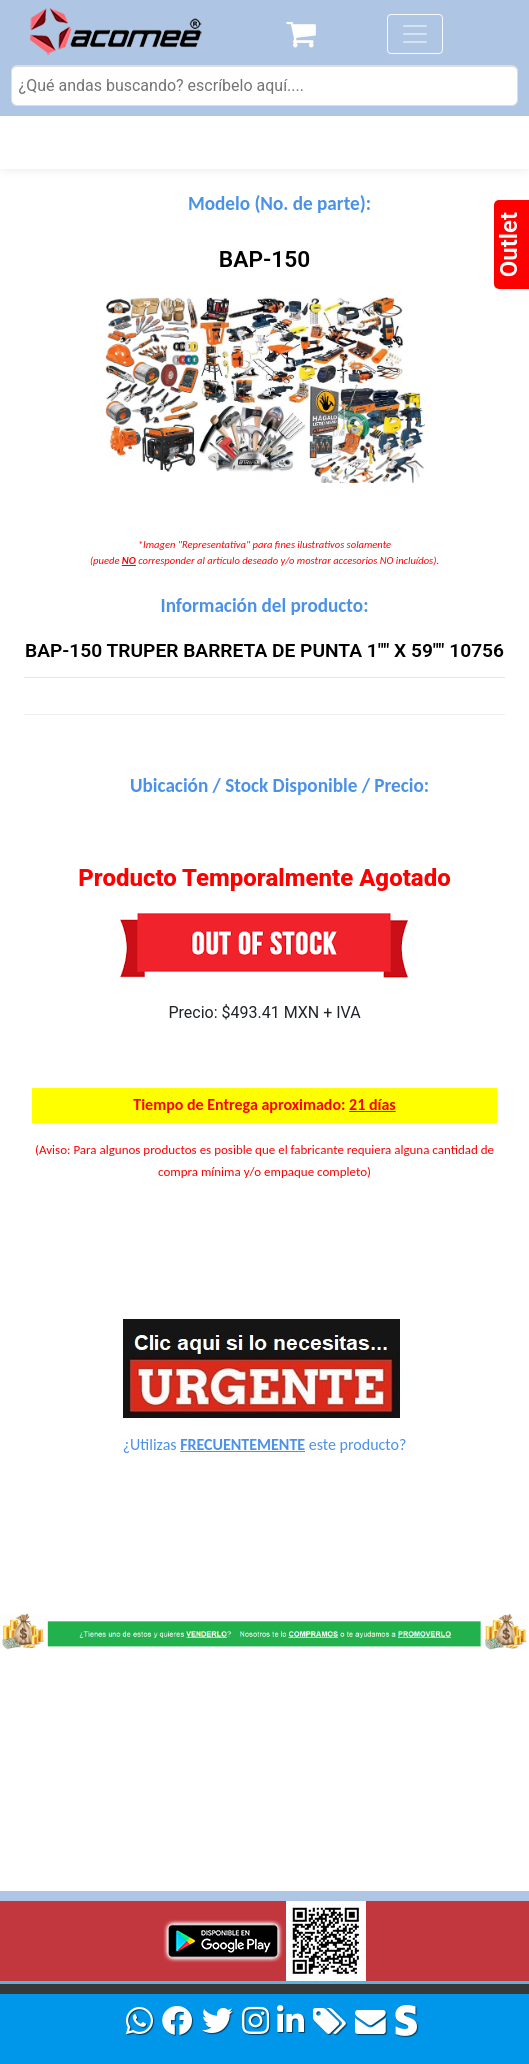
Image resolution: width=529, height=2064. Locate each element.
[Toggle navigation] (415, 34)
